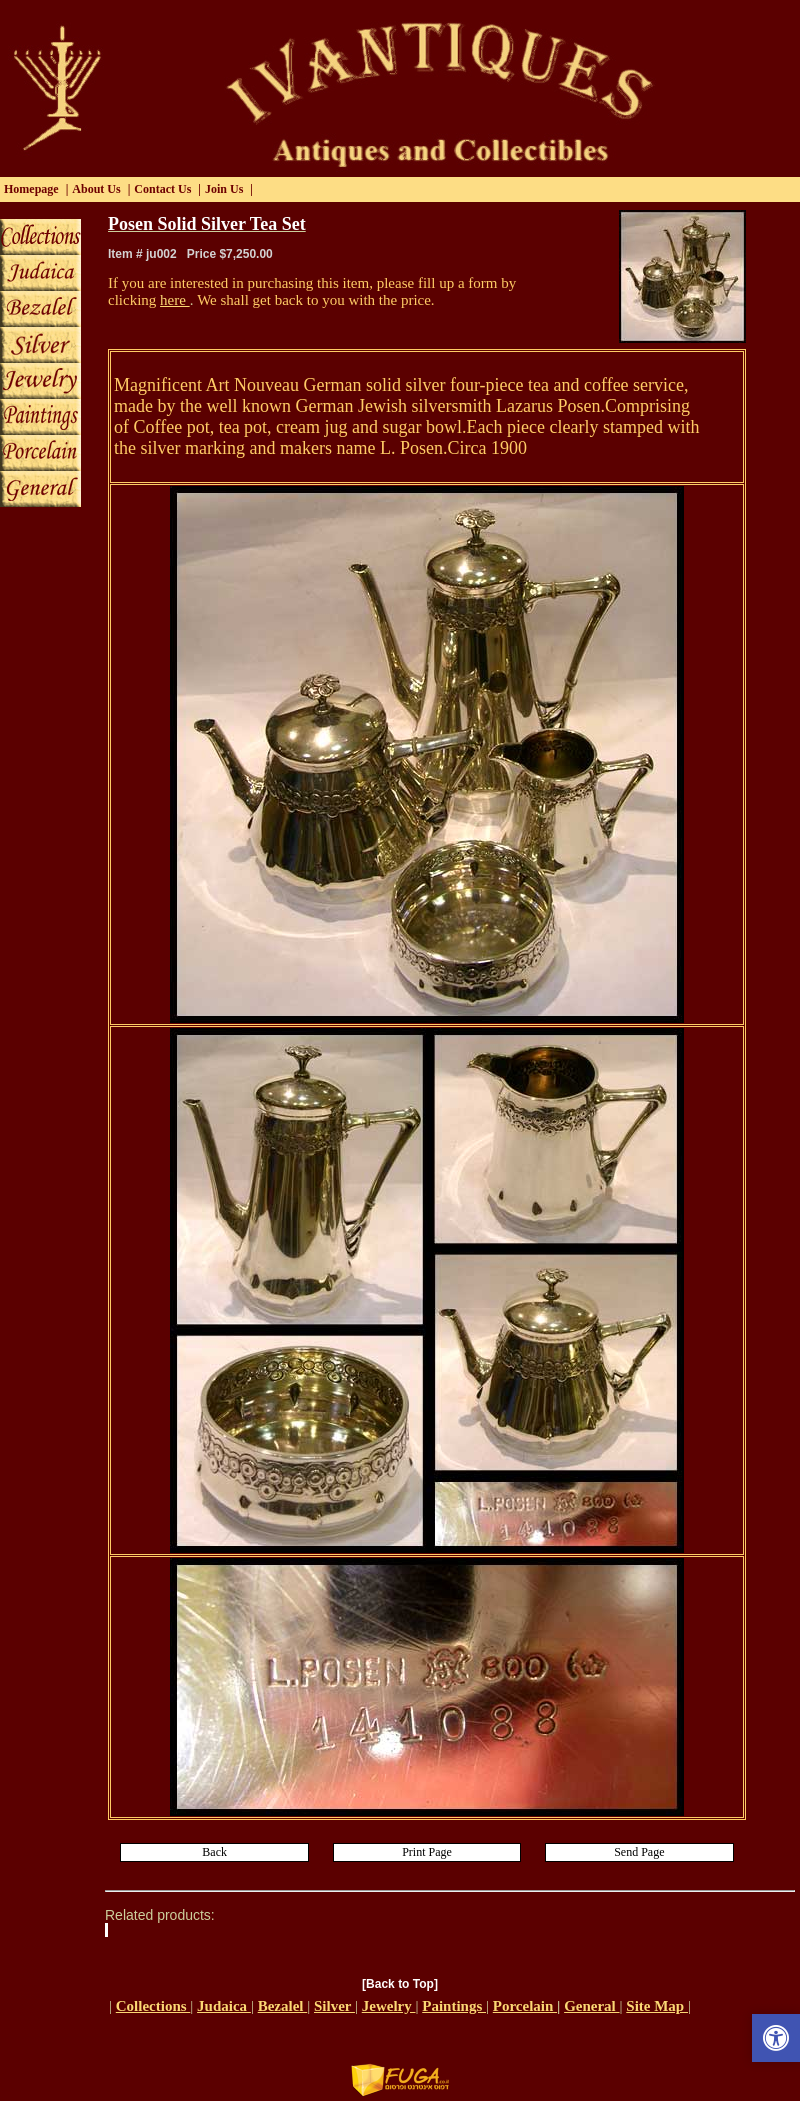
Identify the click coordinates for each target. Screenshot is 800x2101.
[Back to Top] (400, 1984)
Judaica (224, 2006)
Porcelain (525, 2006)
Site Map (657, 2006)
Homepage (31, 189)
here (175, 300)
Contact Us (162, 189)
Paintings (454, 2006)
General (591, 2006)
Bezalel (283, 2006)
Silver (334, 2006)
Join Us (224, 189)
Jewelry (389, 2006)
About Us (96, 189)
